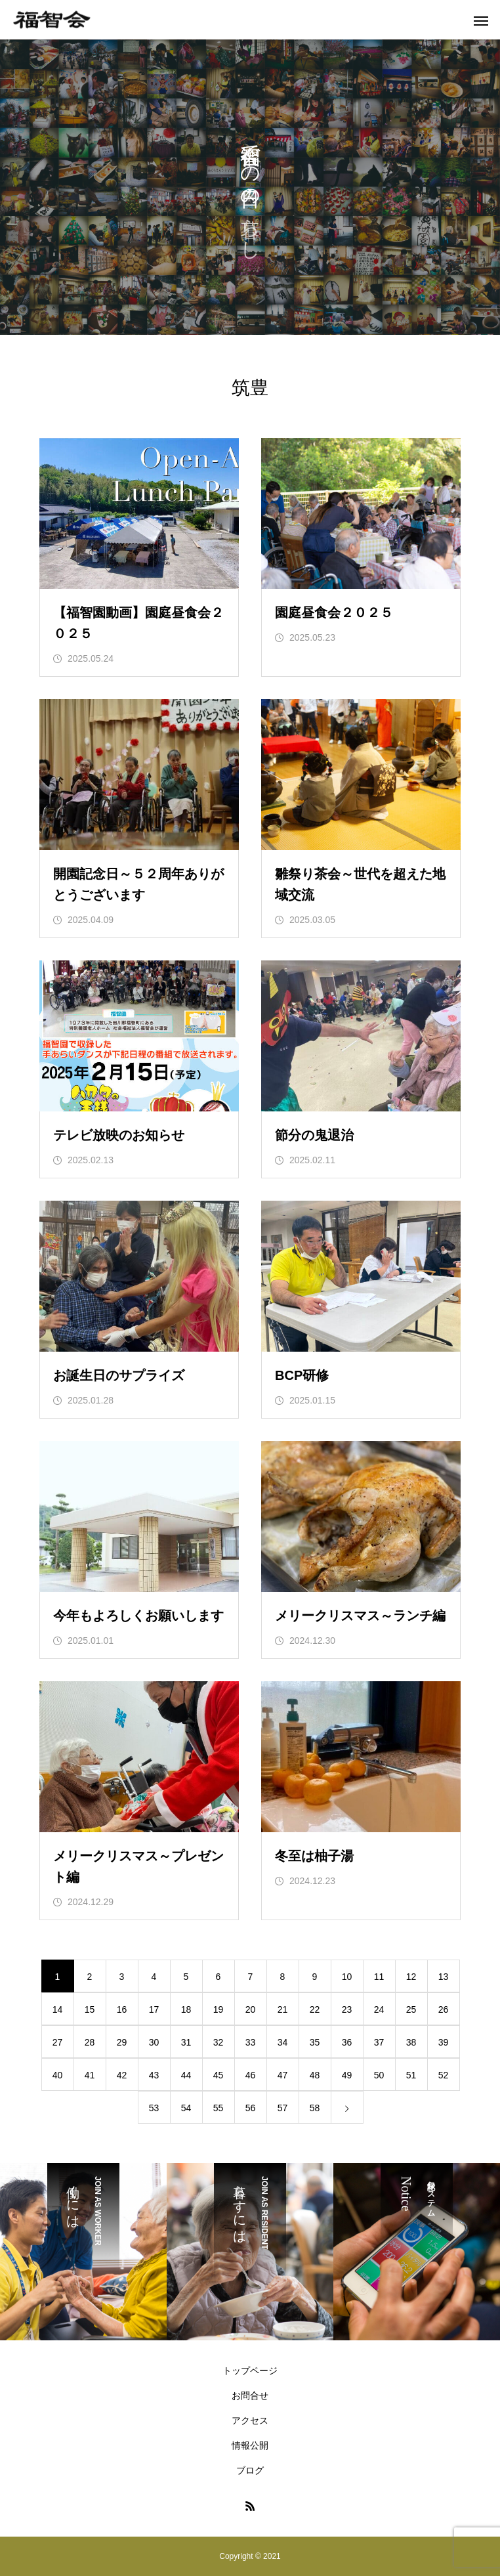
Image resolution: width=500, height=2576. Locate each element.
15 (90, 2009)
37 (379, 2042)
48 (315, 2075)
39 (443, 2042)
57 (283, 2108)
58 (315, 2108)
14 (57, 2009)
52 (443, 2075)
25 (411, 2009)
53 (154, 2108)
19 (218, 2009)
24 (379, 2009)
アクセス (250, 2420)
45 (218, 2075)
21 (283, 2009)
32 (218, 2042)
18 (186, 2009)
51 (411, 2075)
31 (186, 2042)
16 (122, 2009)
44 (186, 2075)
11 (379, 1976)
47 (283, 2075)
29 (122, 2042)
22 (315, 2009)
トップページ (250, 2370)
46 (250, 2075)
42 (122, 2075)
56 (250, 2108)
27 (57, 2042)
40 (57, 2075)
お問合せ (250, 2395)
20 (250, 2009)
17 (154, 2009)
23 (347, 2009)
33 (250, 2042)
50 (379, 2075)
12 (411, 1976)
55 (218, 2108)
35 (315, 2042)
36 (347, 2042)
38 (411, 2042)
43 (154, 2075)
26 (443, 2009)
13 (443, 1976)
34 (283, 2042)
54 (186, 2108)
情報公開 (250, 2445)
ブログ (250, 2470)
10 (347, 1976)
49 (347, 2075)
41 (90, 2075)
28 (90, 2042)
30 (154, 2042)
